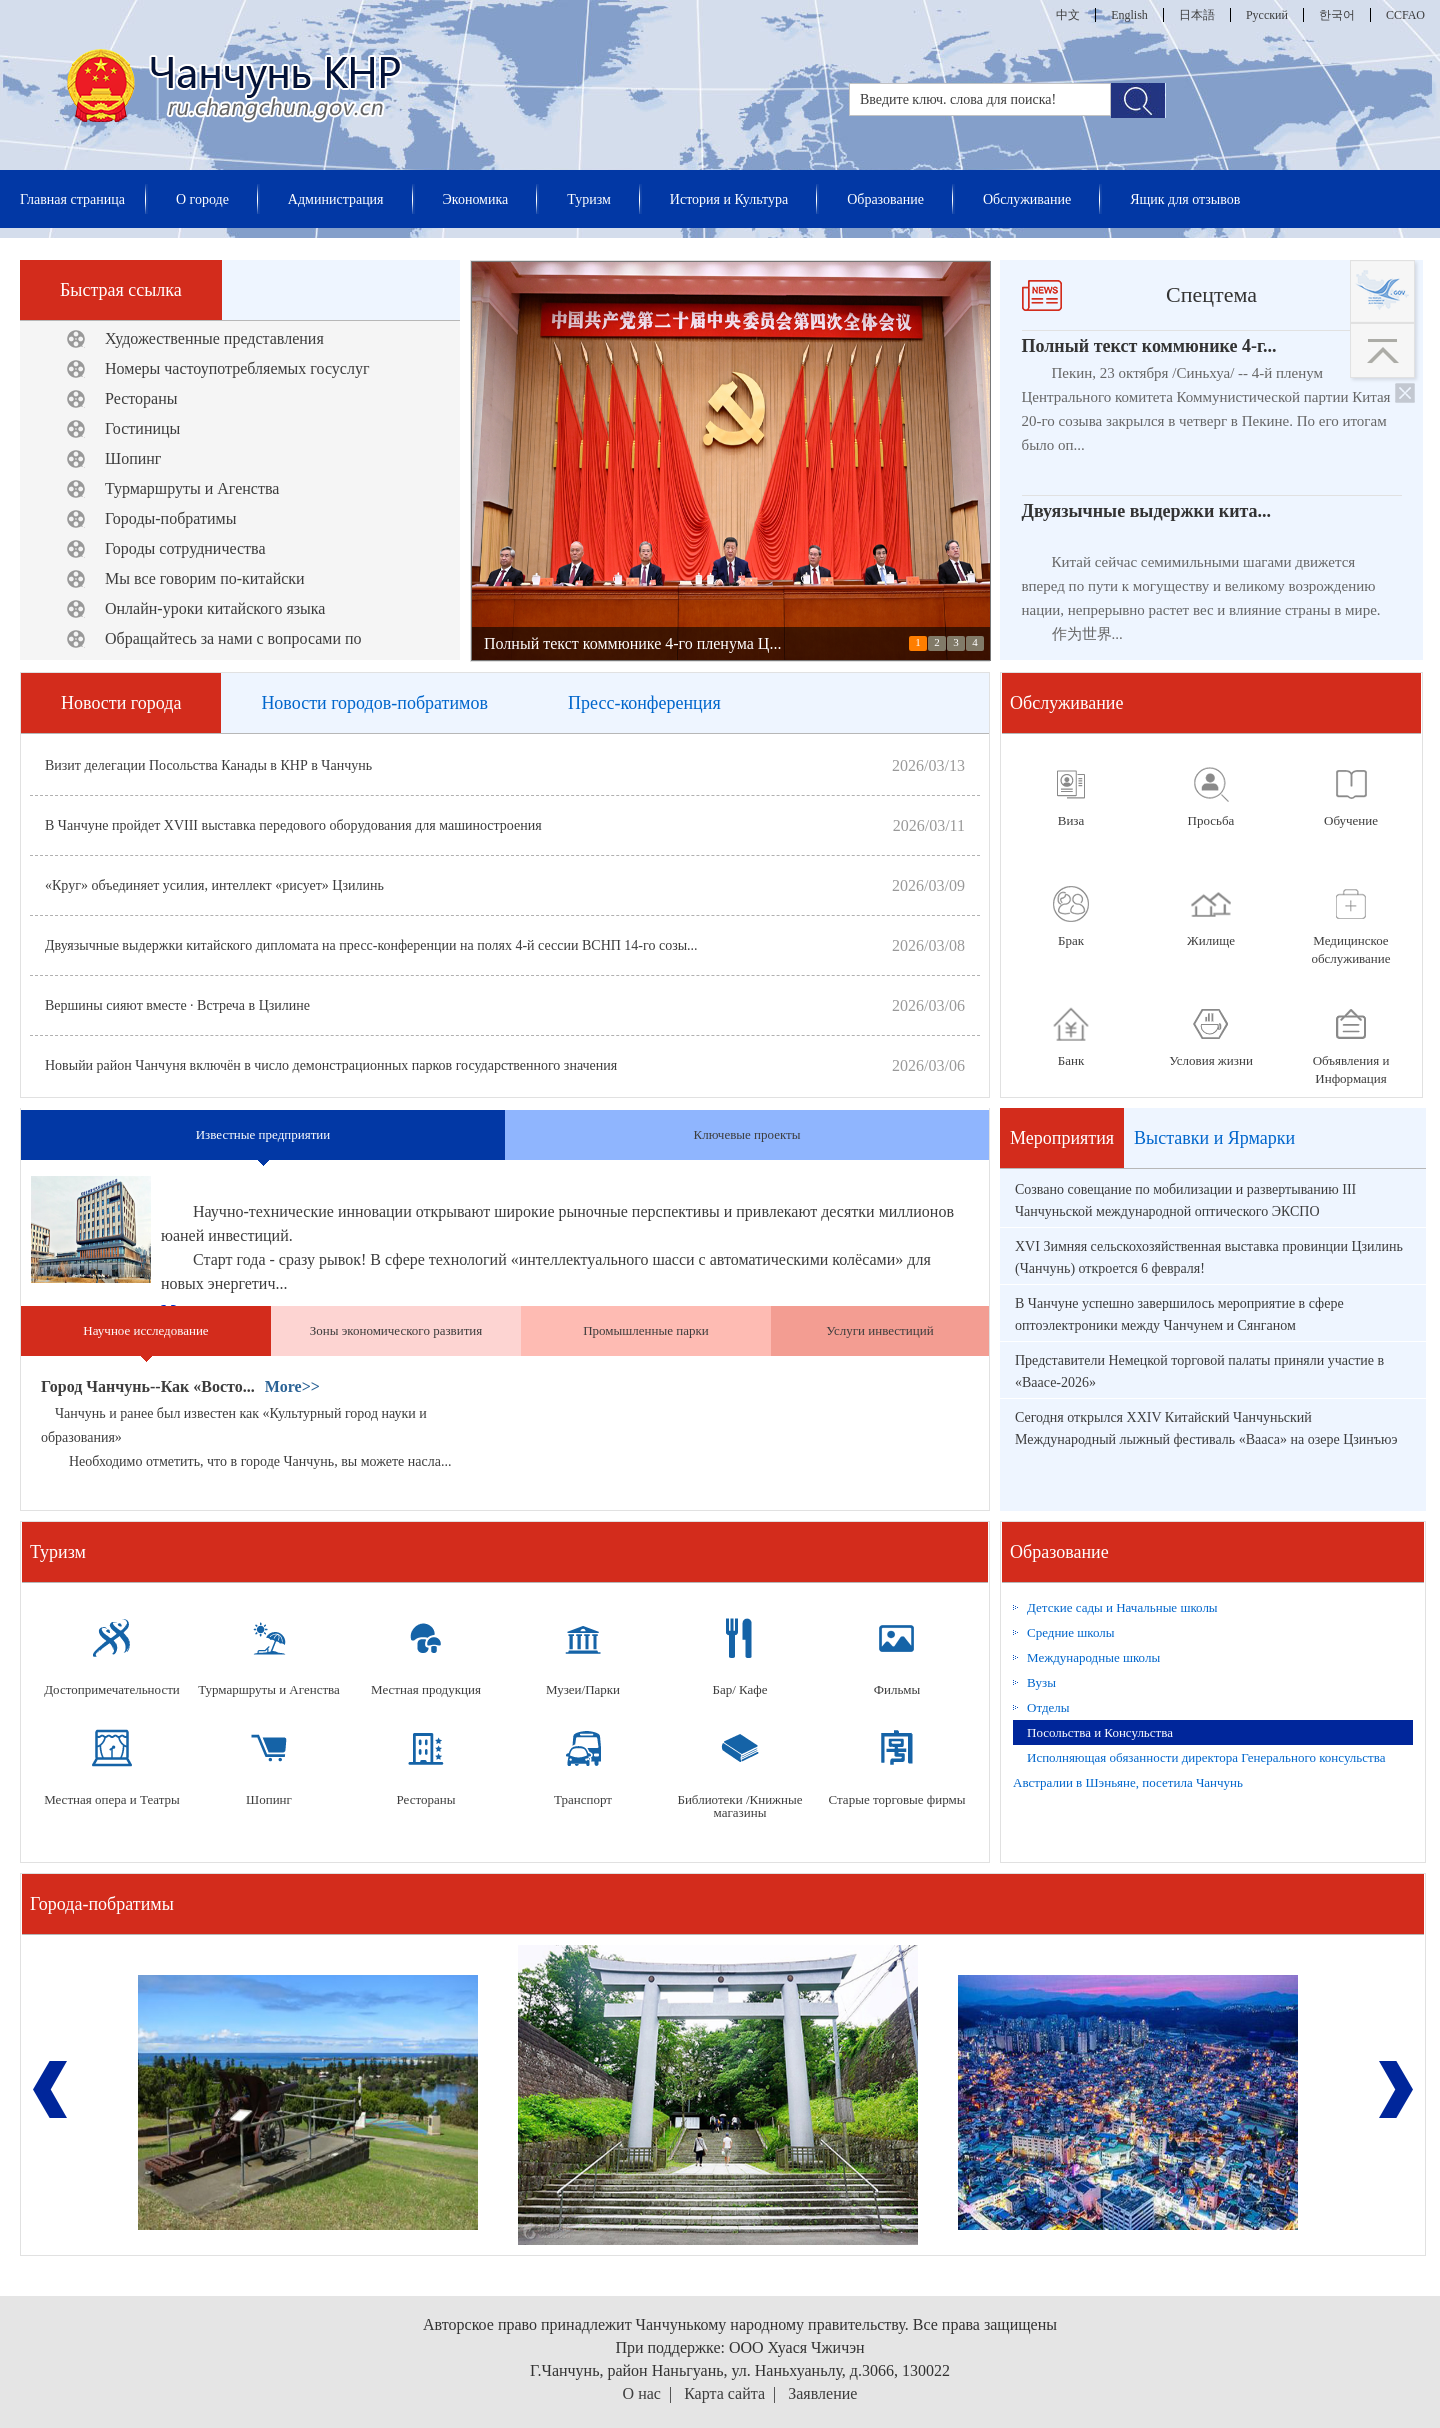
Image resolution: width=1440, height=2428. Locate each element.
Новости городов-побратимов (374, 703)
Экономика (476, 199)
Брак (1071, 940)
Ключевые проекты (746, 1134)
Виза (1071, 820)
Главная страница (72, 199)
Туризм (589, 199)
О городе (202, 199)
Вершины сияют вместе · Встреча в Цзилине (177, 1005)
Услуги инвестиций (879, 1330)
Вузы (1041, 1682)
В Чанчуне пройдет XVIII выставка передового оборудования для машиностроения (293, 825)
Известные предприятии (263, 1134)
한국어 (1337, 15)
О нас (642, 2393)
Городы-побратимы (170, 518)
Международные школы (1093, 1657)
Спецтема (1211, 294)
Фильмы (897, 1689)
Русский (1267, 15)
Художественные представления (214, 338)
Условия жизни (1211, 1060)
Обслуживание (1027, 199)
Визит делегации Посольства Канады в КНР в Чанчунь (208, 765)
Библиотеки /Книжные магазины (739, 1806)
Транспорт (583, 1799)
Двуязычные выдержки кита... (1147, 511)
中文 (1068, 15)
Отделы (1048, 1707)
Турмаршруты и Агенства (192, 488)
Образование (885, 199)
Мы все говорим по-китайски (205, 578)
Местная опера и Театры (112, 1799)
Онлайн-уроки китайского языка (215, 608)
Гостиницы (142, 428)
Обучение (1351, 820)
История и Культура (729, 199)
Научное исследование (145, 1330)
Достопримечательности (112, 1689)
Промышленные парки (646, 1330)
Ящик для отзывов (1185, 199)
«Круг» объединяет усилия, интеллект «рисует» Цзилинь (214, 885)
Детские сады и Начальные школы (1122, 1607)
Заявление (822, 2393)
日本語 (1197, 15)
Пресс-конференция (644, 703)
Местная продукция (426, 1689)
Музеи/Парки (583, 1689)
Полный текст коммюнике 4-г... (1149, 346)
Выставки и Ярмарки (1214, 1138)
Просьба (1211, 820)
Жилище (1211, 940)
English (1129, 15)
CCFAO (1405, 15)
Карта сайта (724, 2393)
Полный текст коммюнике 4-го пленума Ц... (632, 643)
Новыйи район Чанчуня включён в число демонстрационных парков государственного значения (331, 1065)
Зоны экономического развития (396, 1330)
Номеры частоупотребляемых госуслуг (237, 368)
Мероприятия (1062, 1138)
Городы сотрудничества (185, 548)
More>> (292, 1386)
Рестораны (141, 398)
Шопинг (133, 458)
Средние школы (1071, 1632)
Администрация (336, 199)
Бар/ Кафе (739, 1689)
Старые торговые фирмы (897, 1799)
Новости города (121, 703)
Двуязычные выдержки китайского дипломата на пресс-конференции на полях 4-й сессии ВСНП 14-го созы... (371, 945)
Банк (1071, 1060)
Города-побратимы (102, 1904)
